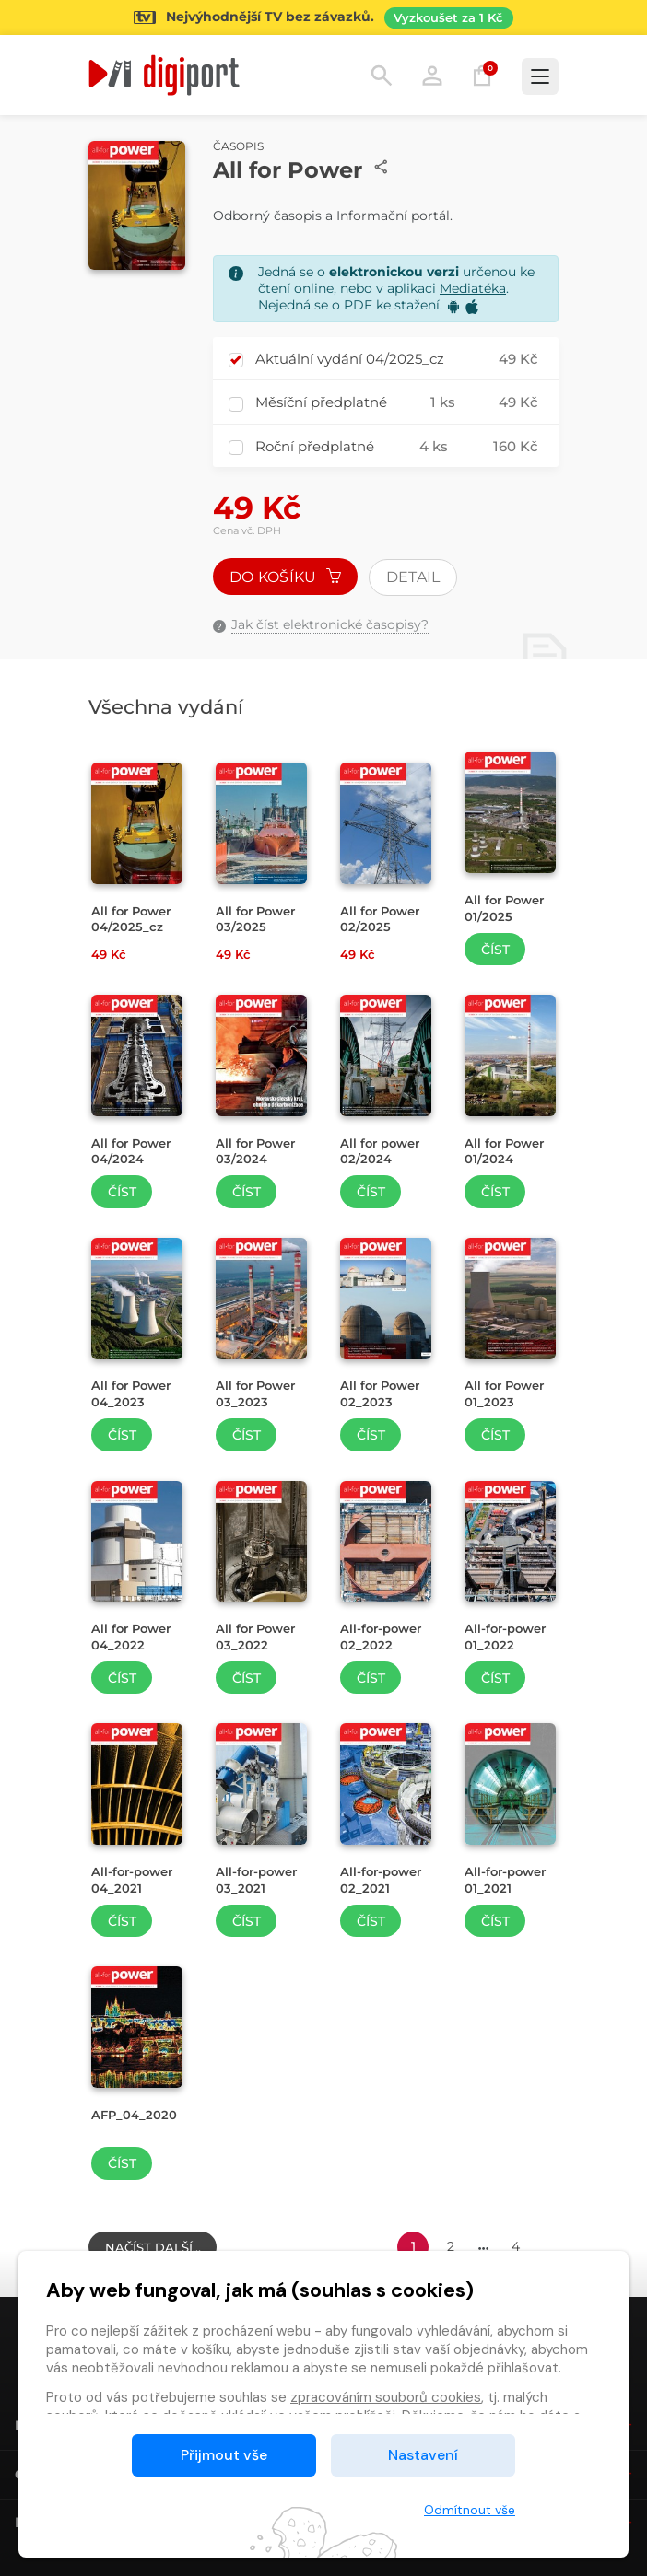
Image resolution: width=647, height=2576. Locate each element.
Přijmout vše (224, 2455)
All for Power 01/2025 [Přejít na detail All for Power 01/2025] (504, 908)
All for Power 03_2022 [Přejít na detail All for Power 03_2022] (255, 1636)
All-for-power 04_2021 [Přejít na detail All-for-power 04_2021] (131, 1879)
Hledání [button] (381, 75)
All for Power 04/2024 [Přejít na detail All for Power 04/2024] (131, 1151)
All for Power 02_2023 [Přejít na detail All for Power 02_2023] (379, 1393)
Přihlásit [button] (432, 75)
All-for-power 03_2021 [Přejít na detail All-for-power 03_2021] (256, 1879)
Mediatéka (473, 288)
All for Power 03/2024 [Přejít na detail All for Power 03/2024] (255, 1151)
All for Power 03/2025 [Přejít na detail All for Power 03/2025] (255, 919)
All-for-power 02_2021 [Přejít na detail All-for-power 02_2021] (380, 1879)
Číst (495, 949)
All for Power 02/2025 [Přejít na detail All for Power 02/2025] (379, 919)
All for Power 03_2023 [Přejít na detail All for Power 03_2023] (255, 1393)
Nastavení (423, 2455)
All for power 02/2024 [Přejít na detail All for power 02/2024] (379, 1151)
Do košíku (285, 577)
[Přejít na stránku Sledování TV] (323, 17)
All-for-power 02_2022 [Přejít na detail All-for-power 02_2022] (380, 1636)
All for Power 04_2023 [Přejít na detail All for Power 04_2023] (131, 1393)
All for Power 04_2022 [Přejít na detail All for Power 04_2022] (131, 1636)
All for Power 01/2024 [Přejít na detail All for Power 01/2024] (504, 1151)
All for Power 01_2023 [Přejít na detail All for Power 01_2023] (504, 1393)
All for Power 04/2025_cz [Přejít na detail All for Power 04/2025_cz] (131, 919)
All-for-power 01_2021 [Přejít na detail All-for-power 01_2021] (505, 1879)
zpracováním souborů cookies (385, 2397)
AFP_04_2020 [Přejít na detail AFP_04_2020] (134, 2114)
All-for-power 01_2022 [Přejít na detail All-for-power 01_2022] (505, 1636)
